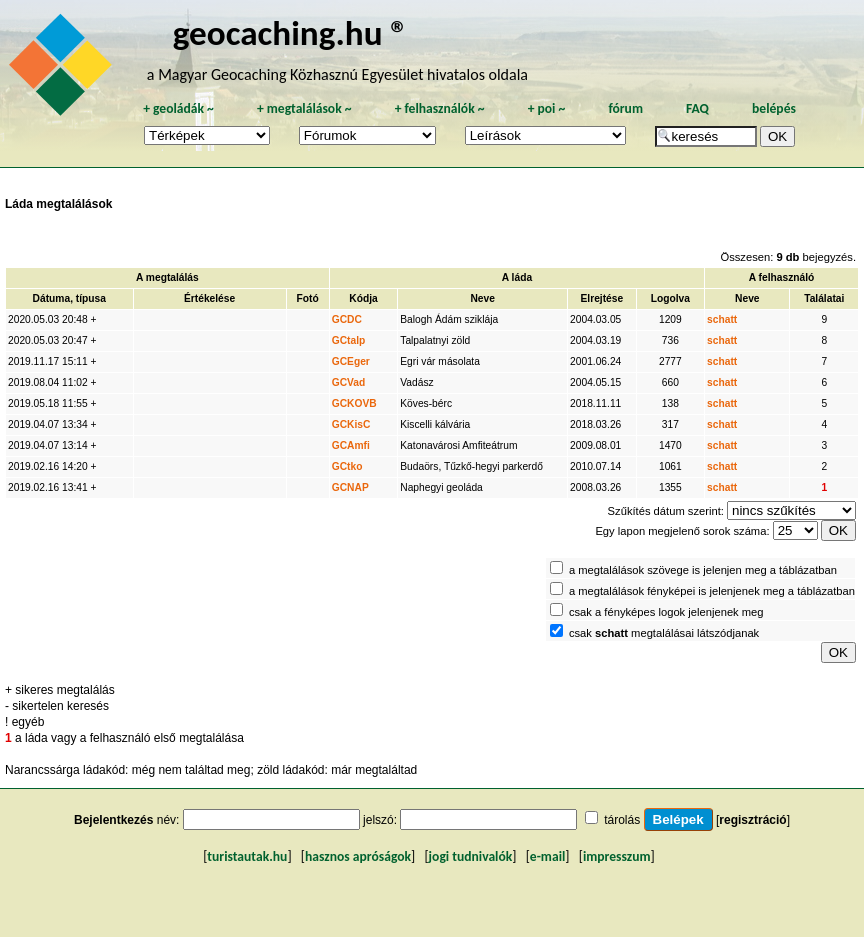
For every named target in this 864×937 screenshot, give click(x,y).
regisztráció (752, 820)
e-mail (547, 856)
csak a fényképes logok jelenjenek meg (666, 612)
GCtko (347, 466)
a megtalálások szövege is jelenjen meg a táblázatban (703, 570)
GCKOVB (354, 403)
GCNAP (350, 487)
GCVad (349, 382)
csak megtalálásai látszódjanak (664, 633)
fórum (625, 108)
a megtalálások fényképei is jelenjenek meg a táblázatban (712, 591)
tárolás (622, 820)
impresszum (617, 856)
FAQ (697, 108)
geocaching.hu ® (291, 32)
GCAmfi (351, 445)
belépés (774, 108)
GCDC (347, 319)
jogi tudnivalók (471, 856)
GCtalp (349, 340)
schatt (722, 319)
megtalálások (304, 108)
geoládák (178, 108)
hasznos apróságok (358, 856)
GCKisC (351, 424)
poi (546, 108)
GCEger (351, 361)
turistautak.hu (247, 856)
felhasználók (440, 108)
